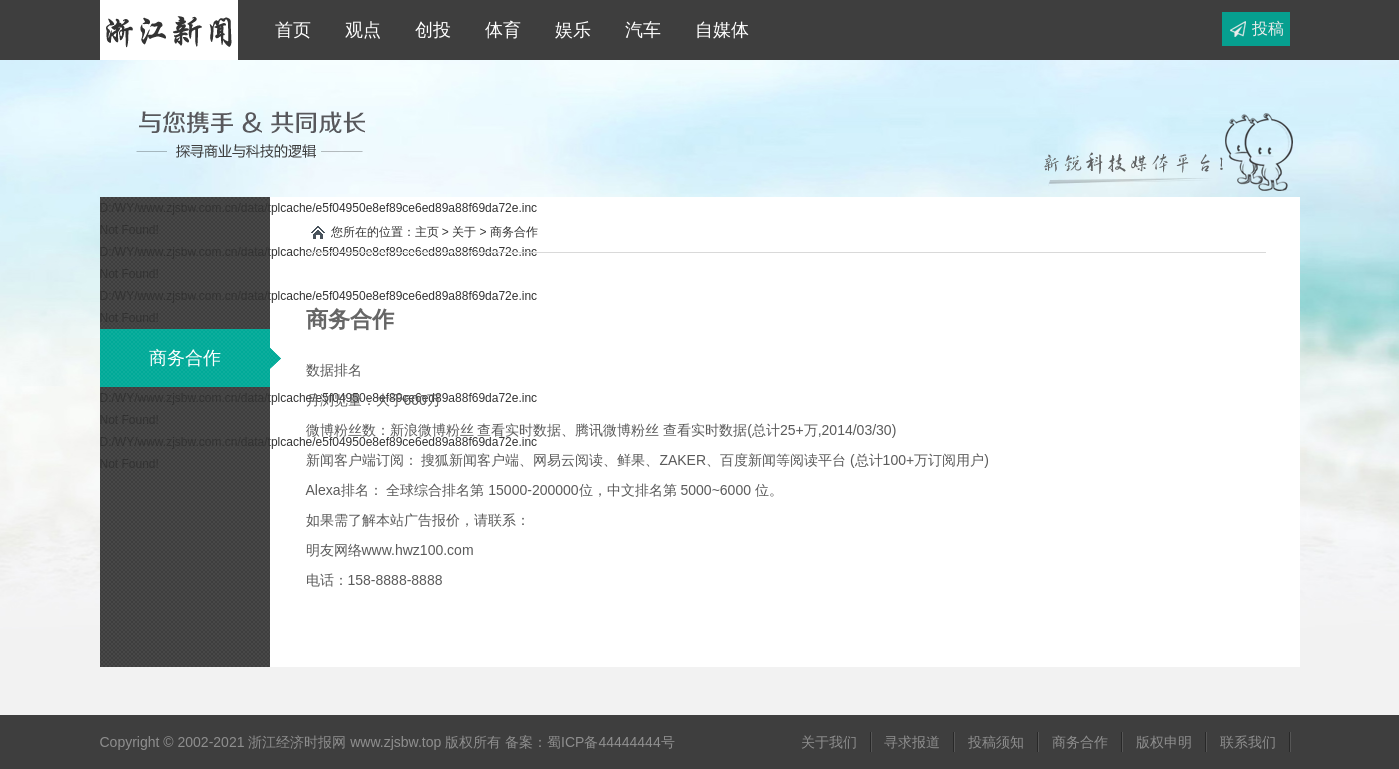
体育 (498, 30)
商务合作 (209, 358)
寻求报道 (912, 742)
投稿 (1268, 28)
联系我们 (1248, 742)
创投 (428, 30)
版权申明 (1164, 742)
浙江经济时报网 (169, 30)
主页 (427, 232)
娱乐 (568, 30)
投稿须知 (996, 742)
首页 (288, 30)
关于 (464, 232)
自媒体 (717, 30)
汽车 (638, 30)
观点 (358, 30)
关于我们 (829, 742)
